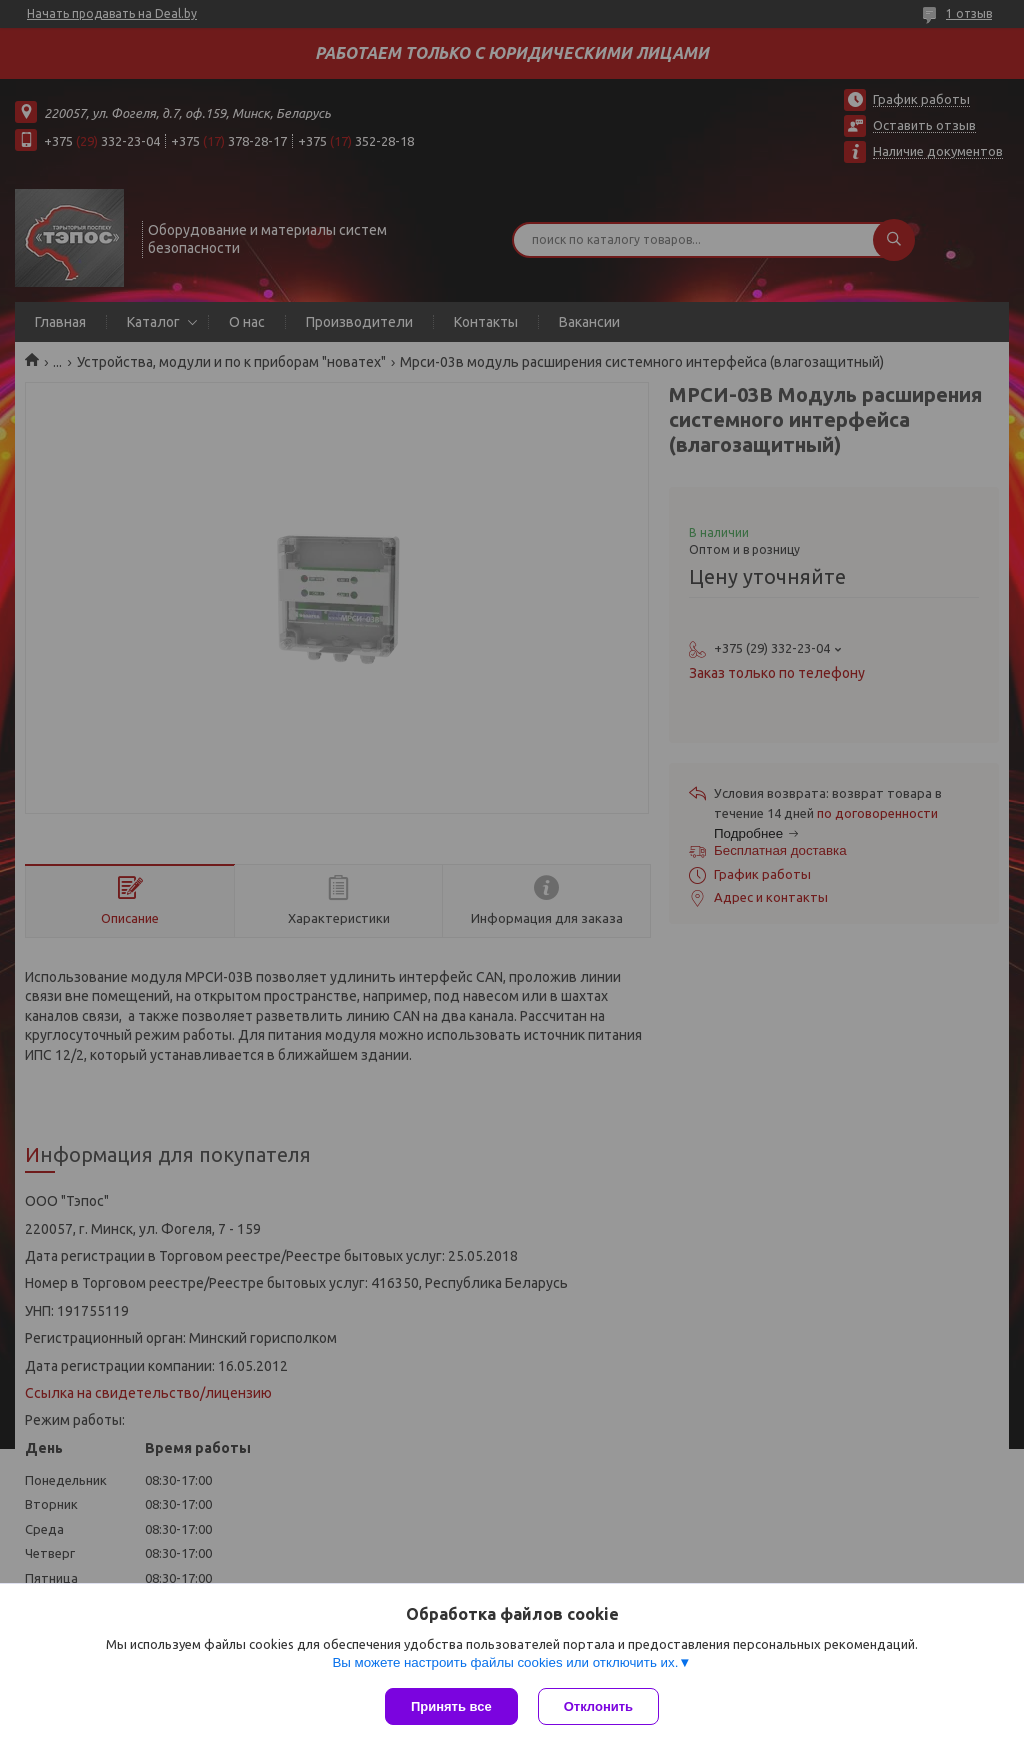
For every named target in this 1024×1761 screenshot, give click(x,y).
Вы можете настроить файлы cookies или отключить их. (505, 1662)
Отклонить (598, 1706)
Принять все (451, 1706)
